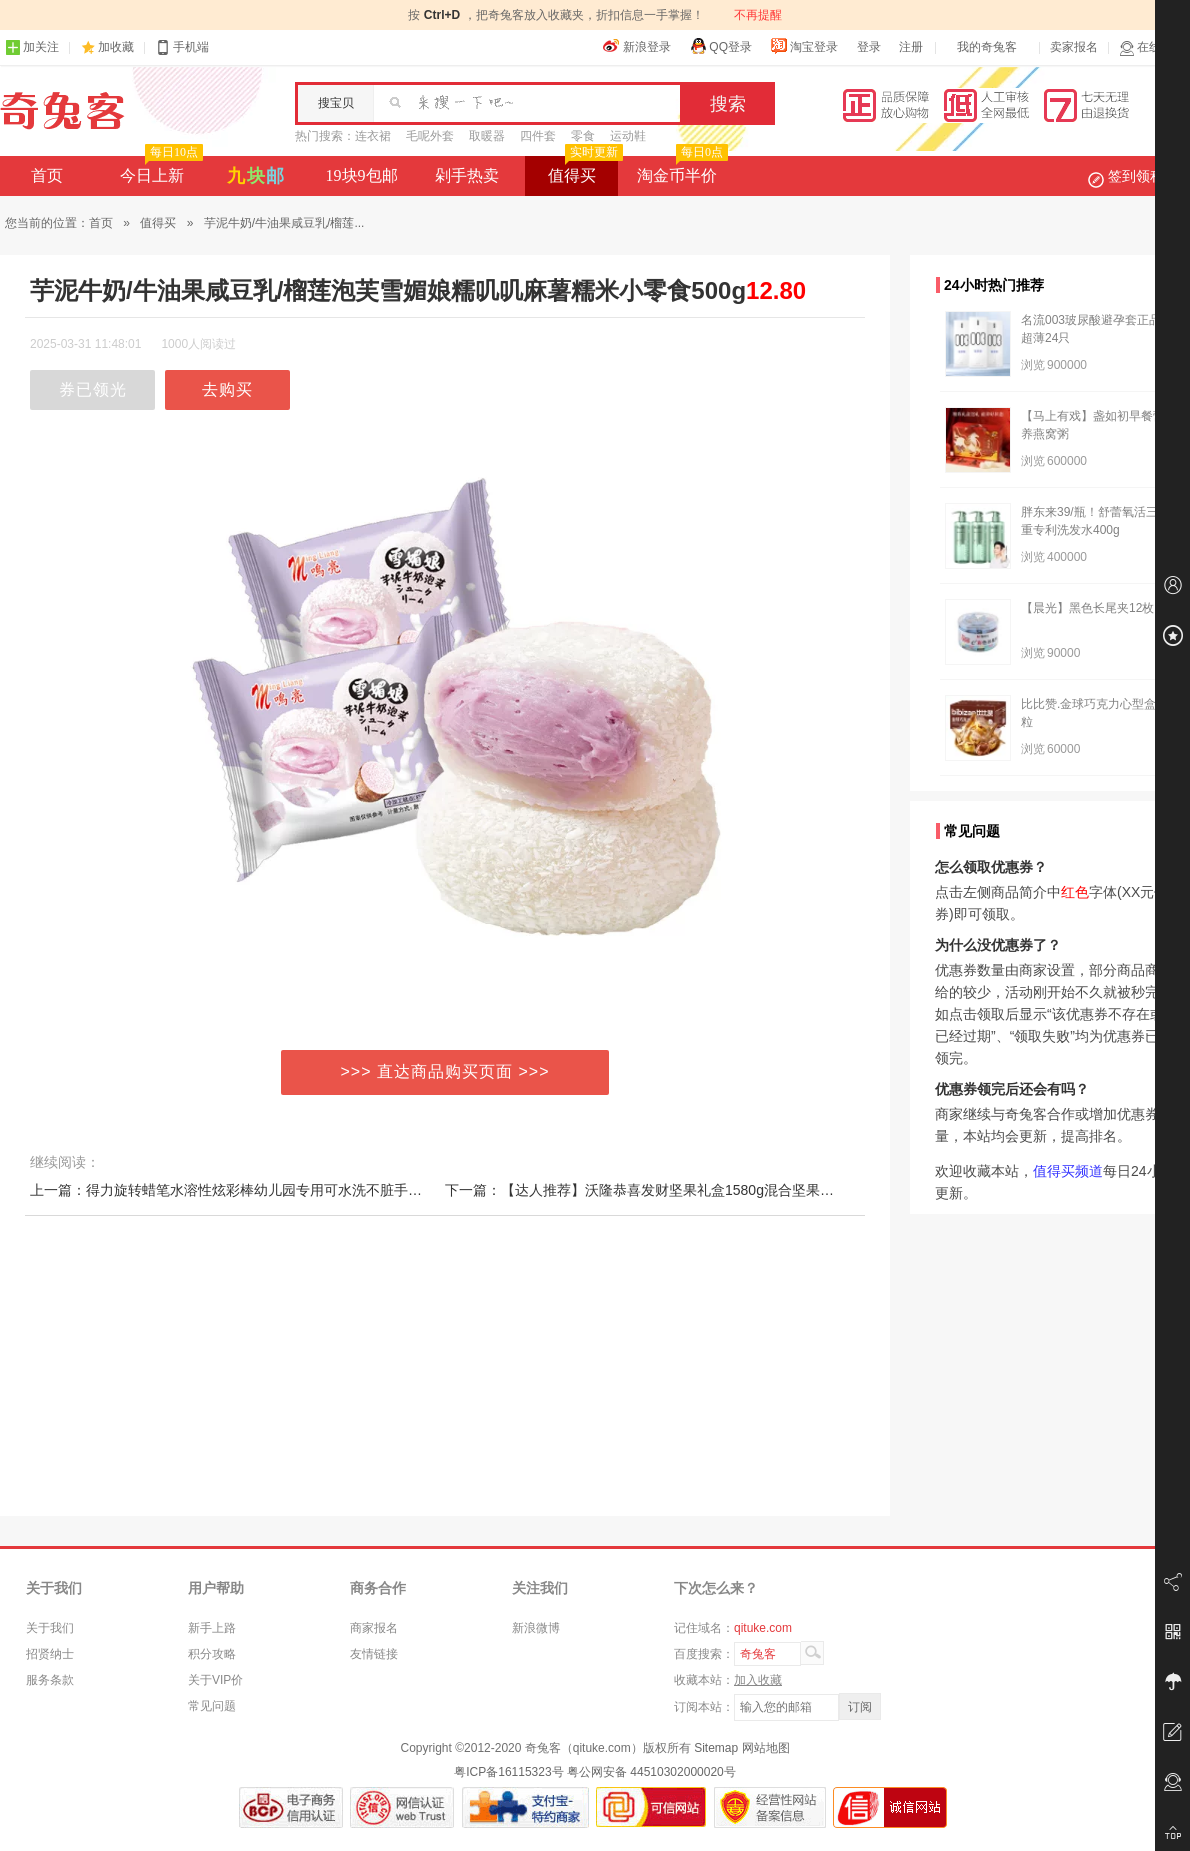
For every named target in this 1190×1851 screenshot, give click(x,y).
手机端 (182, 47)
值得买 (583, 170)
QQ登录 (720, 46)
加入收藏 (758, 1680)
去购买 (227, 389)
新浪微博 (536, 1628)
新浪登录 (637, 46)
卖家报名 (1074, 47)
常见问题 (212, 1706)
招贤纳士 (50, 1654)
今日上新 (159, 170)
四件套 (538, 136)
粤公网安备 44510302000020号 (651, 1772)
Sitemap (716, 1748)
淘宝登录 (804, 46)
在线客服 (1152, 47)
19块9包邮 (362, 175)
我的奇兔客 (987, 47)
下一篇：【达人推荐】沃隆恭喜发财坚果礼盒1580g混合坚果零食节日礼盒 (674, 1190)
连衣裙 (373, 136)
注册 (911, 47)
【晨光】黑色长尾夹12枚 (1087, 608)
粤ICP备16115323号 (508, 1772)
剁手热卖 (467, 175)
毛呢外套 (430, 136)
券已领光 (93, 389)
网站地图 (766, 1748)
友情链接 (374, 1654)
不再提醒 (758, 15)
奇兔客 (62, 111)
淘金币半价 (680, 170)
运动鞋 (628, 136)
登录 (869, 47)
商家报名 (374, 1628)
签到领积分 (1136, 176)
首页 (47, 175)
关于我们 (50, 1628)
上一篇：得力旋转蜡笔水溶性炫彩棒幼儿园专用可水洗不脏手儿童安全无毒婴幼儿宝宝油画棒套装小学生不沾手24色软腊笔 (409, 1190)
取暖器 (487, 136)
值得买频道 (1068, 1171)
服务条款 (50, 1680)
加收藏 (116, 47)
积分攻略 (212, 1654)
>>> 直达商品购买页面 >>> (445, 1071)
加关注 (32, 47)
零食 (583, 136)
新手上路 (212, 1628)
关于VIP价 (215, 1680)
